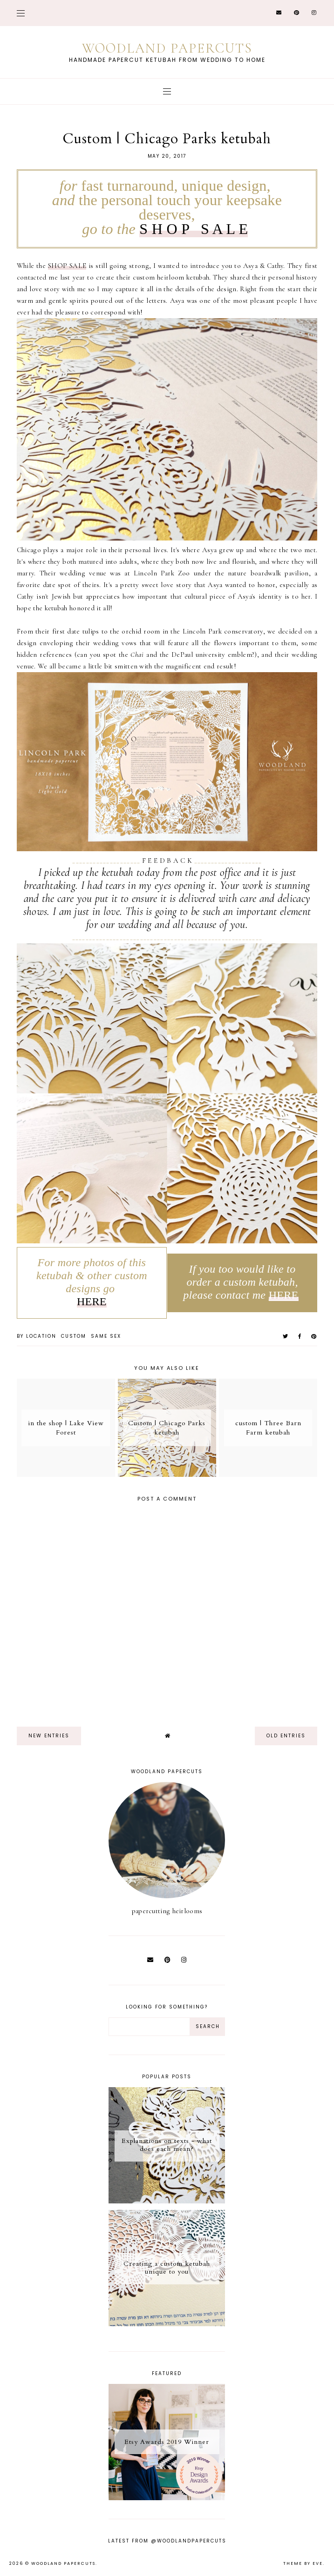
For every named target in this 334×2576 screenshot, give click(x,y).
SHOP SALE (67, 265)
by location (36, 1336)
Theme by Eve (303, 2563)
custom (73, 1336)
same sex (106, 1336)
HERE (92, 1301)
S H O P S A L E (193, 228)
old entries (286, 1735)
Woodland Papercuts (167, 48)
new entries (48, 1735)
